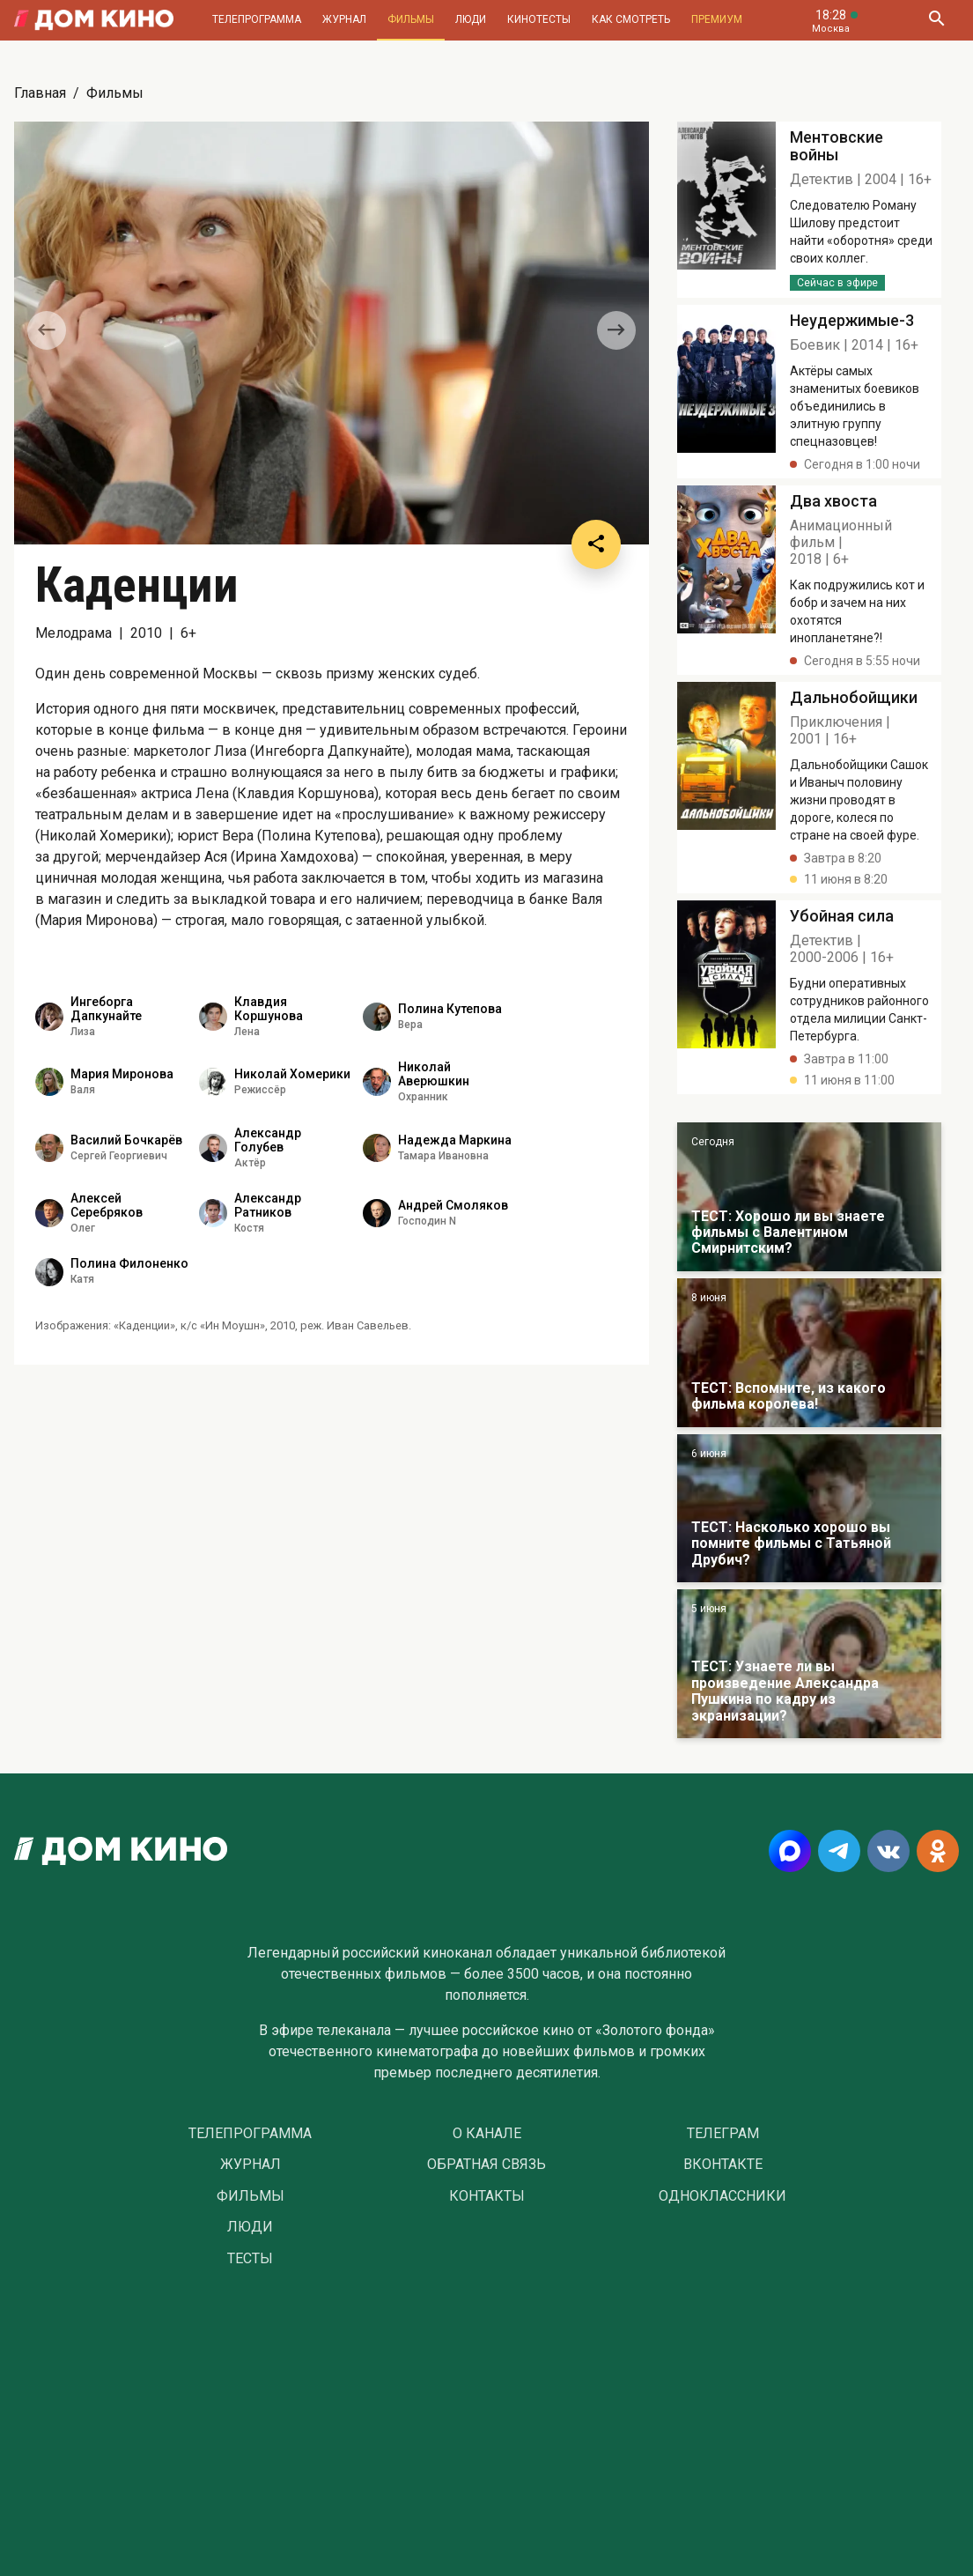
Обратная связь (486, 2165)
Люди (470, 19)
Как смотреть (631, 19)
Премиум (716, 19)
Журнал (344, 19)
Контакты (487, 2196)
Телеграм (723, 2134)
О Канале (487, 2134)
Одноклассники (722, 2196)
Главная (40, 93)
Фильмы (410, 19)
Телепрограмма (256, 19)
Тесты (250, 2259)
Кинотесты (539, 19)
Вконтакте (723, 2165)
